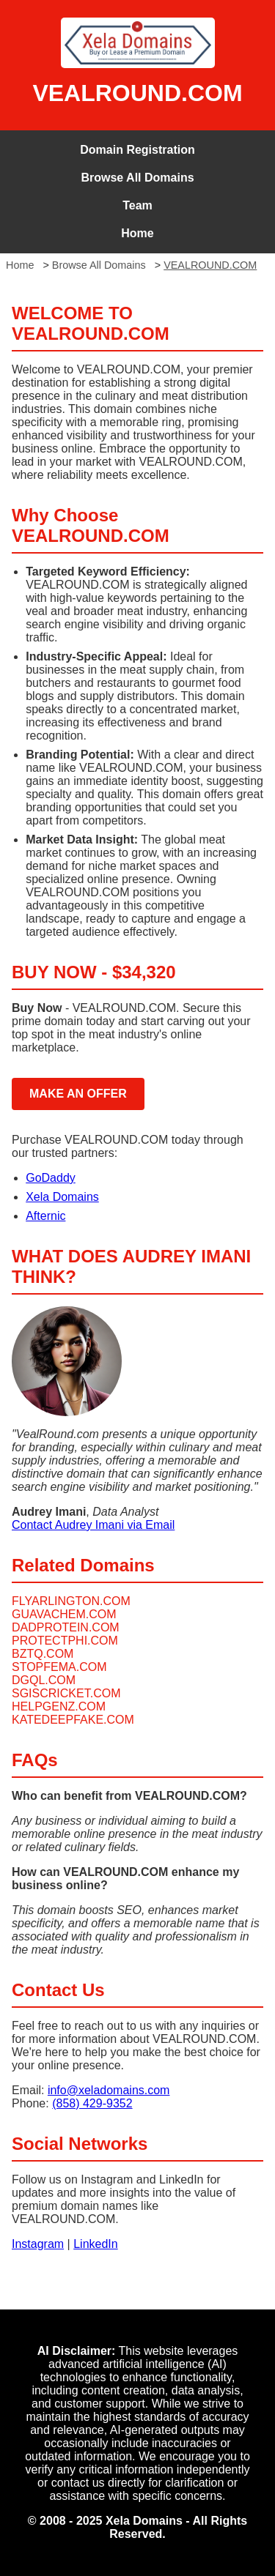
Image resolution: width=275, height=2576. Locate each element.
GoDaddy (51, 1178)
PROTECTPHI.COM (65, 1640)
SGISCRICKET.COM (66, 1693)
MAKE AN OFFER (78, 1093)
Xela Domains (62, 1197)
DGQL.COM (44, 1680)
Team (137, 205)
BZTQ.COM (42, 1654)
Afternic (45, 1216)
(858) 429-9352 (92, 2103)
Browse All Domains (137, 177)
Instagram (38, 2244)
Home (137, 233)
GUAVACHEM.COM (64, 1614)
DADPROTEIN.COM (66, 1627)
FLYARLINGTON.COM (71, 1601)
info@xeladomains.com (109, 2090)
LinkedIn (95, 2244)
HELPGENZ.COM (59, 1706)
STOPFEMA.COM (59, 1667)
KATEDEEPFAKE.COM (73, 1719)
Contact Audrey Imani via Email (93, 1525)
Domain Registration (137, 150)
